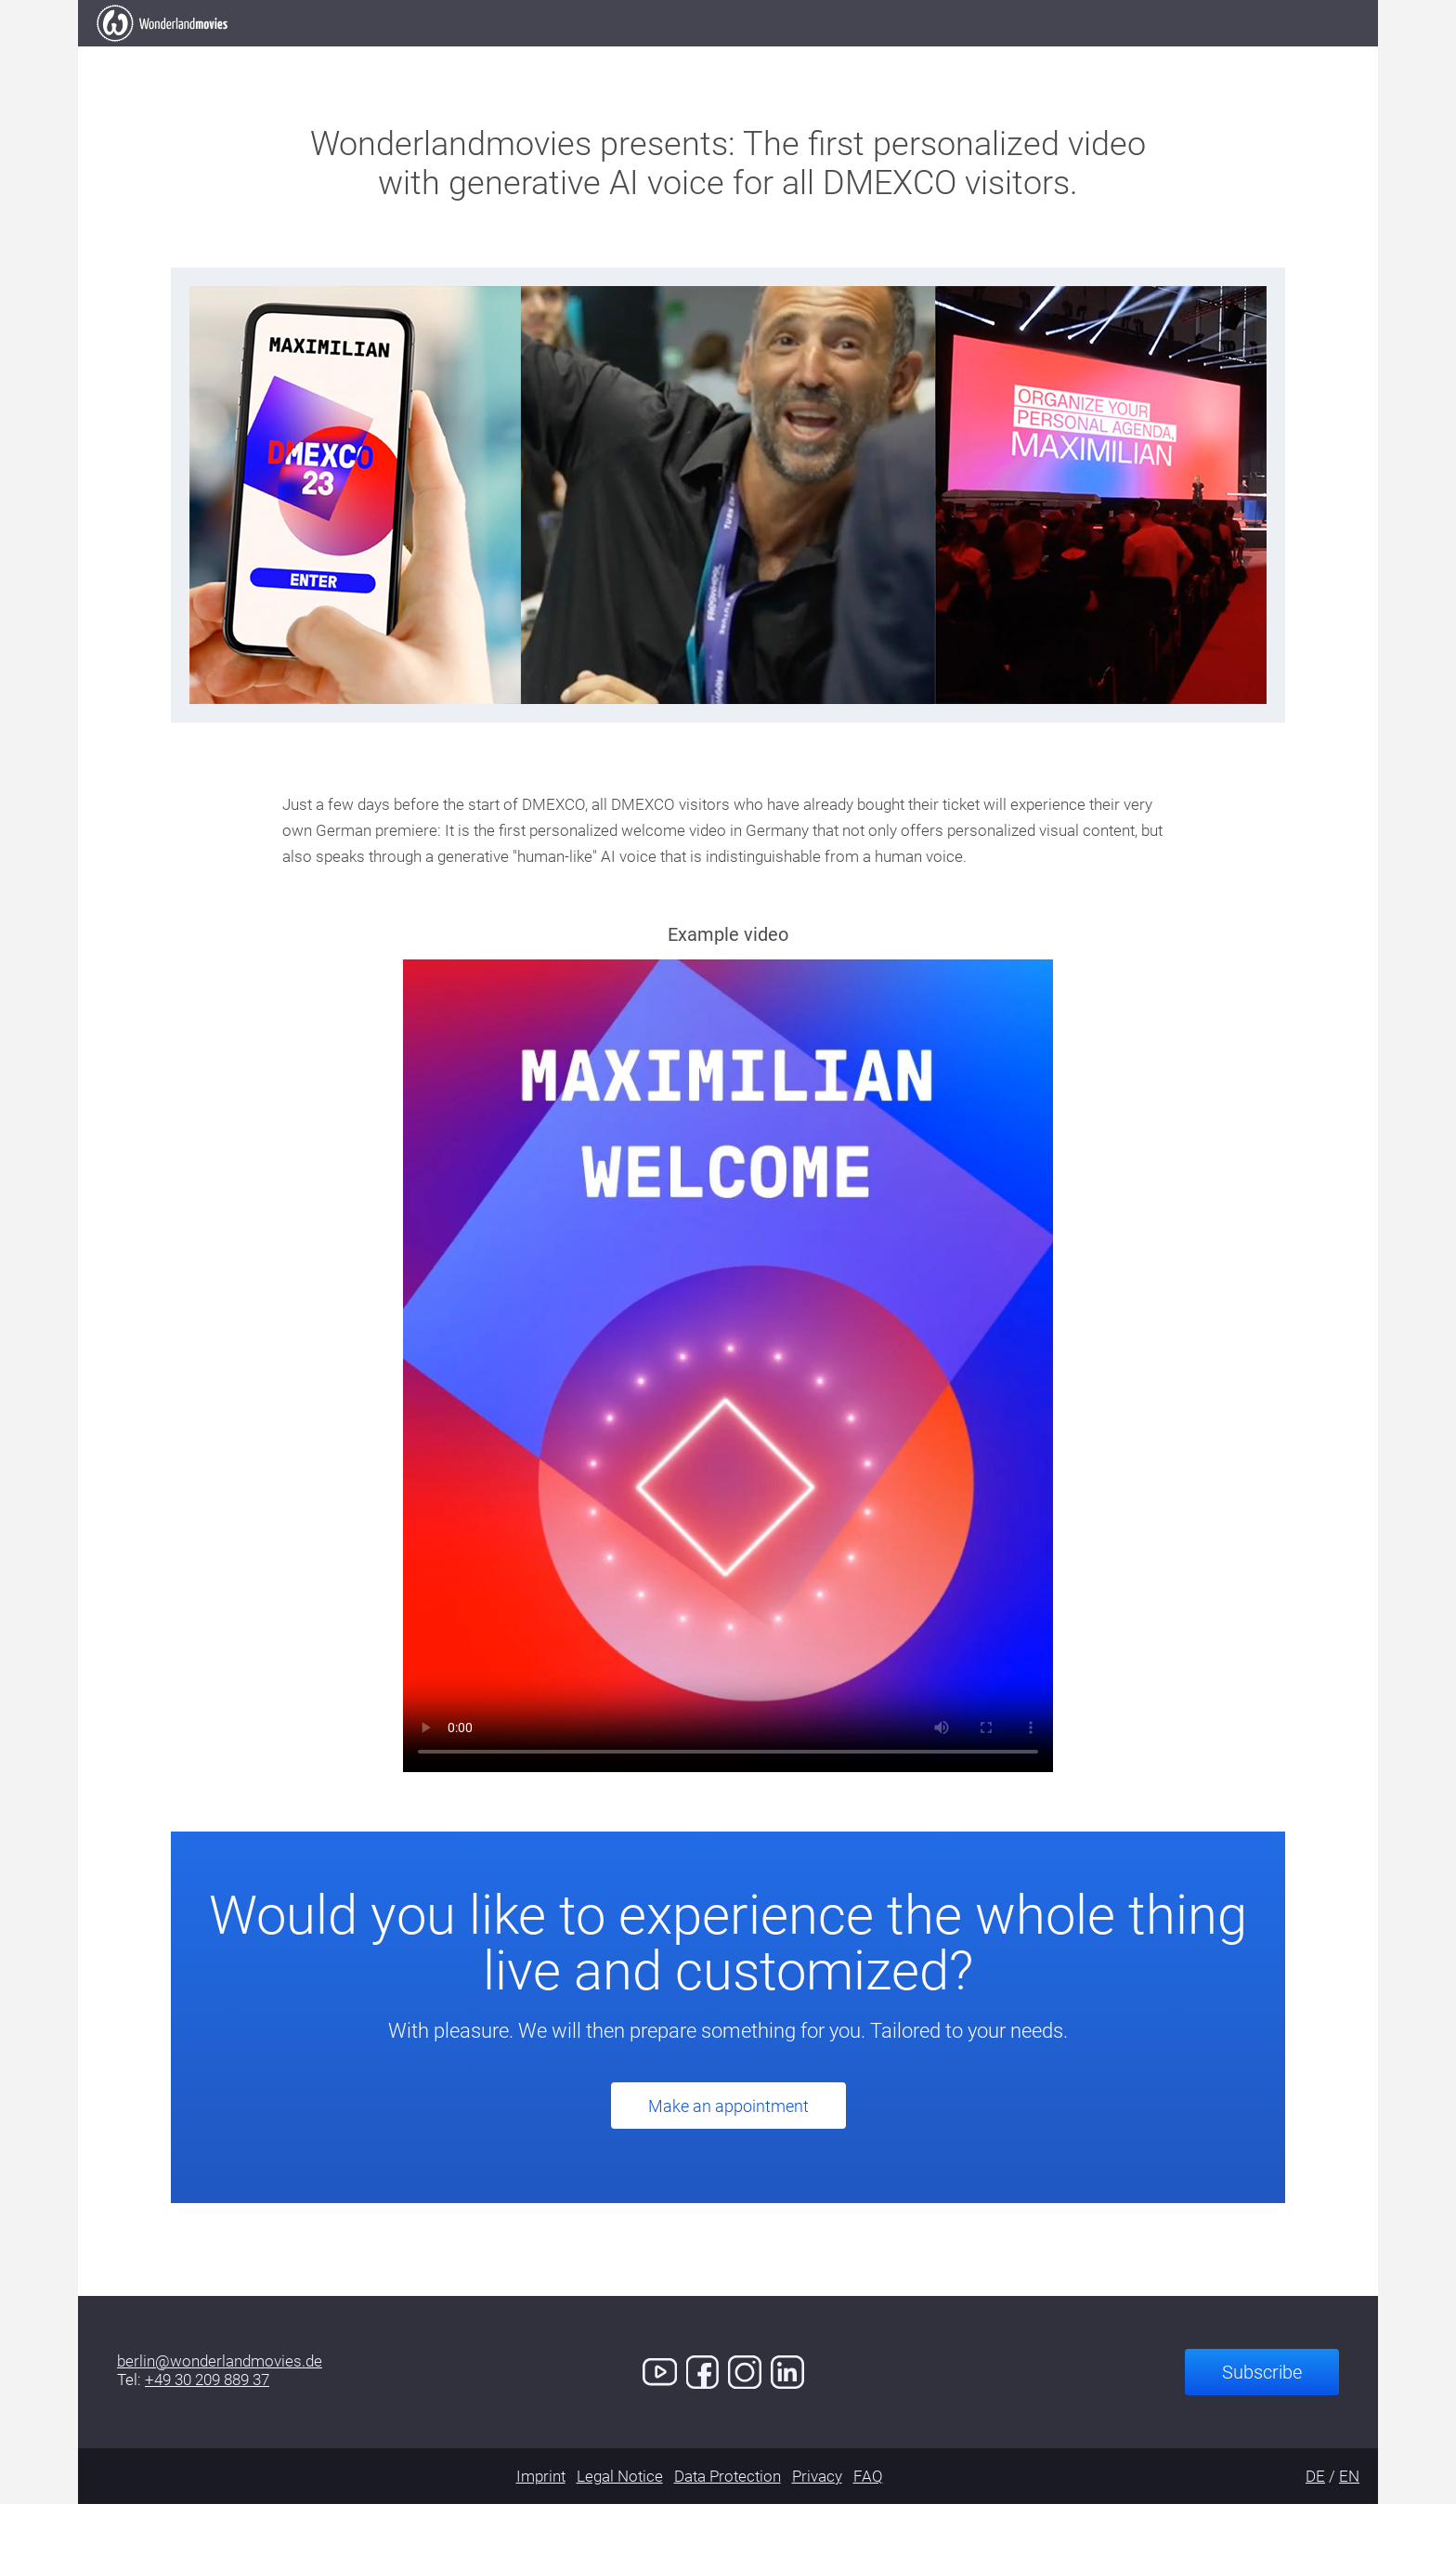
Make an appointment (728, 2171)
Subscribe (1262, 2437)
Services (852, 55)
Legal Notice (620, 2541)
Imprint (541, 2541)
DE (1315, 2541)
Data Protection (727, 2541)
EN (1349, 2541)
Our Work (617, 55)
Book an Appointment (1241, 54)
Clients (737, 55)
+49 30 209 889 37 (207, 2444)
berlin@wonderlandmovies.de (219, 2426)
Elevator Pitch (465, 55)
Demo (959, 55)
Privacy (817, 2541)
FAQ (868, 2541)
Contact (1065, 55)
